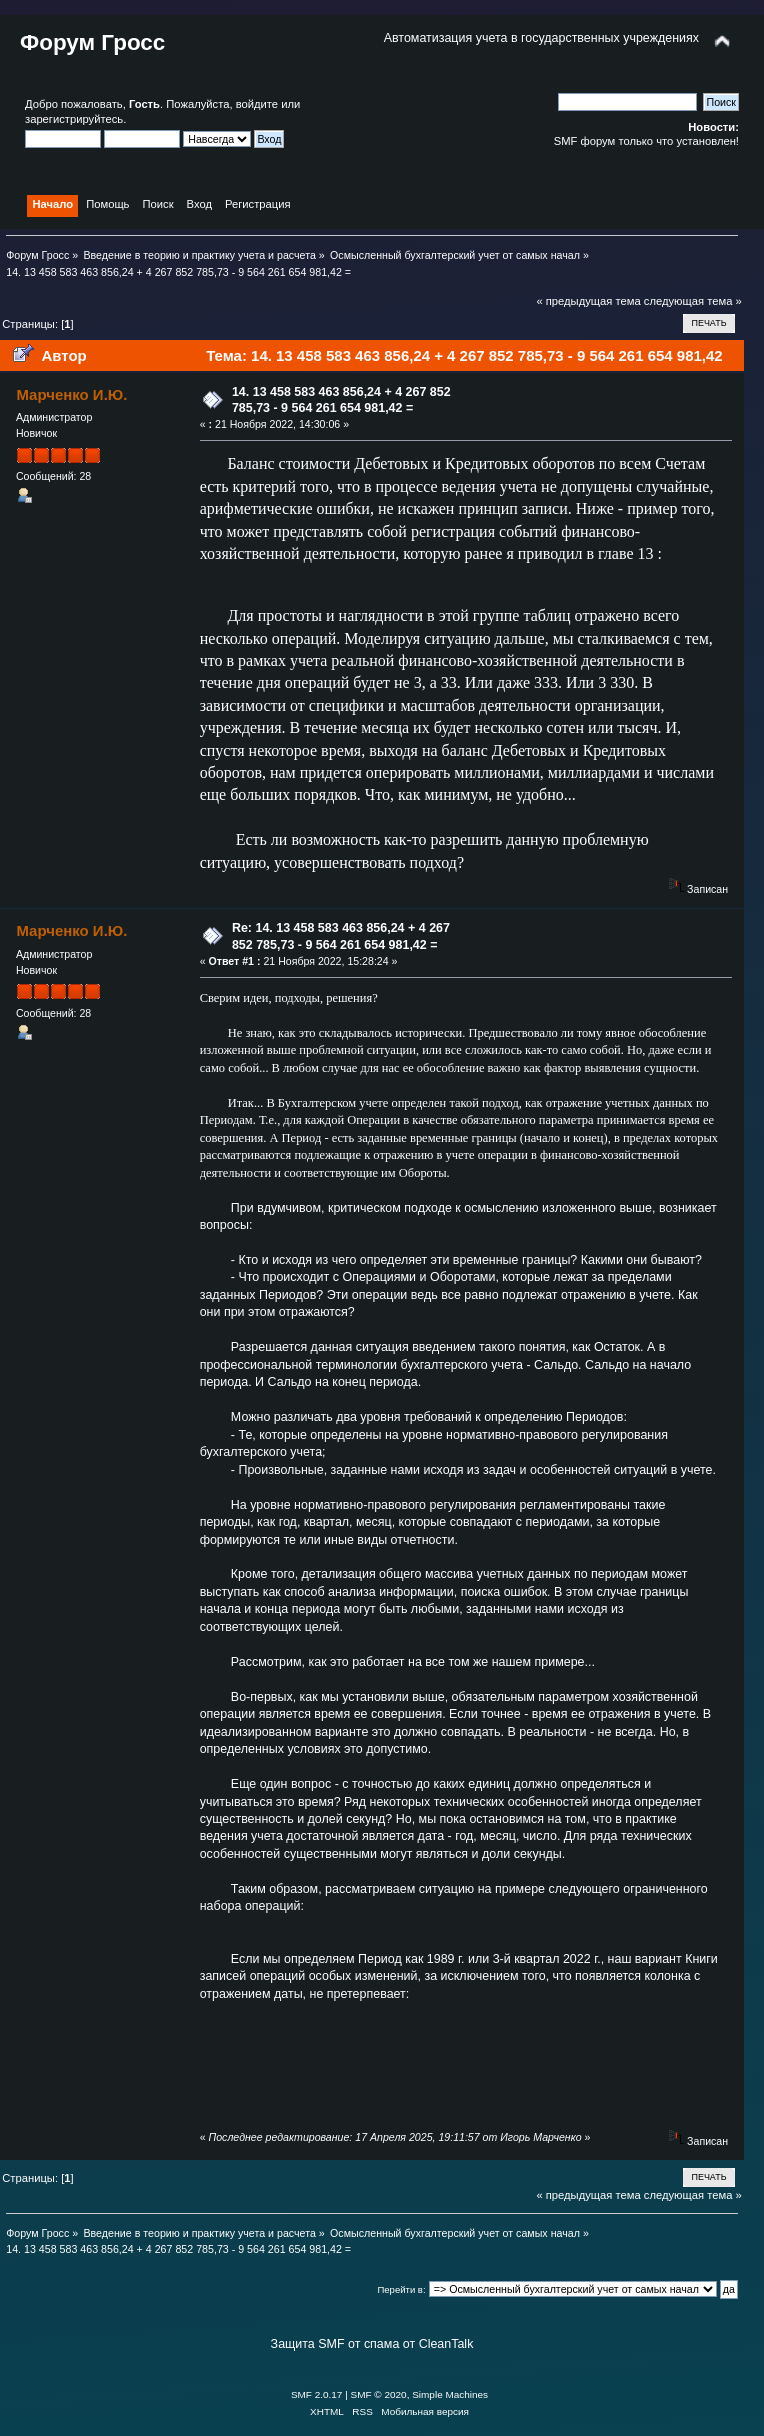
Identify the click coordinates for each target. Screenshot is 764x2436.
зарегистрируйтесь (74, 119)
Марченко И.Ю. (71, 394)
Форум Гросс (92, 42)
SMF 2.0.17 (317, 2394)
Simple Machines (450, 2394)
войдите (257, 104)
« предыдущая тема (588, 301)
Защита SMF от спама (335, 2344)
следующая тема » (693, 301)
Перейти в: (401, 2289)
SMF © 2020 (379, 2394)
